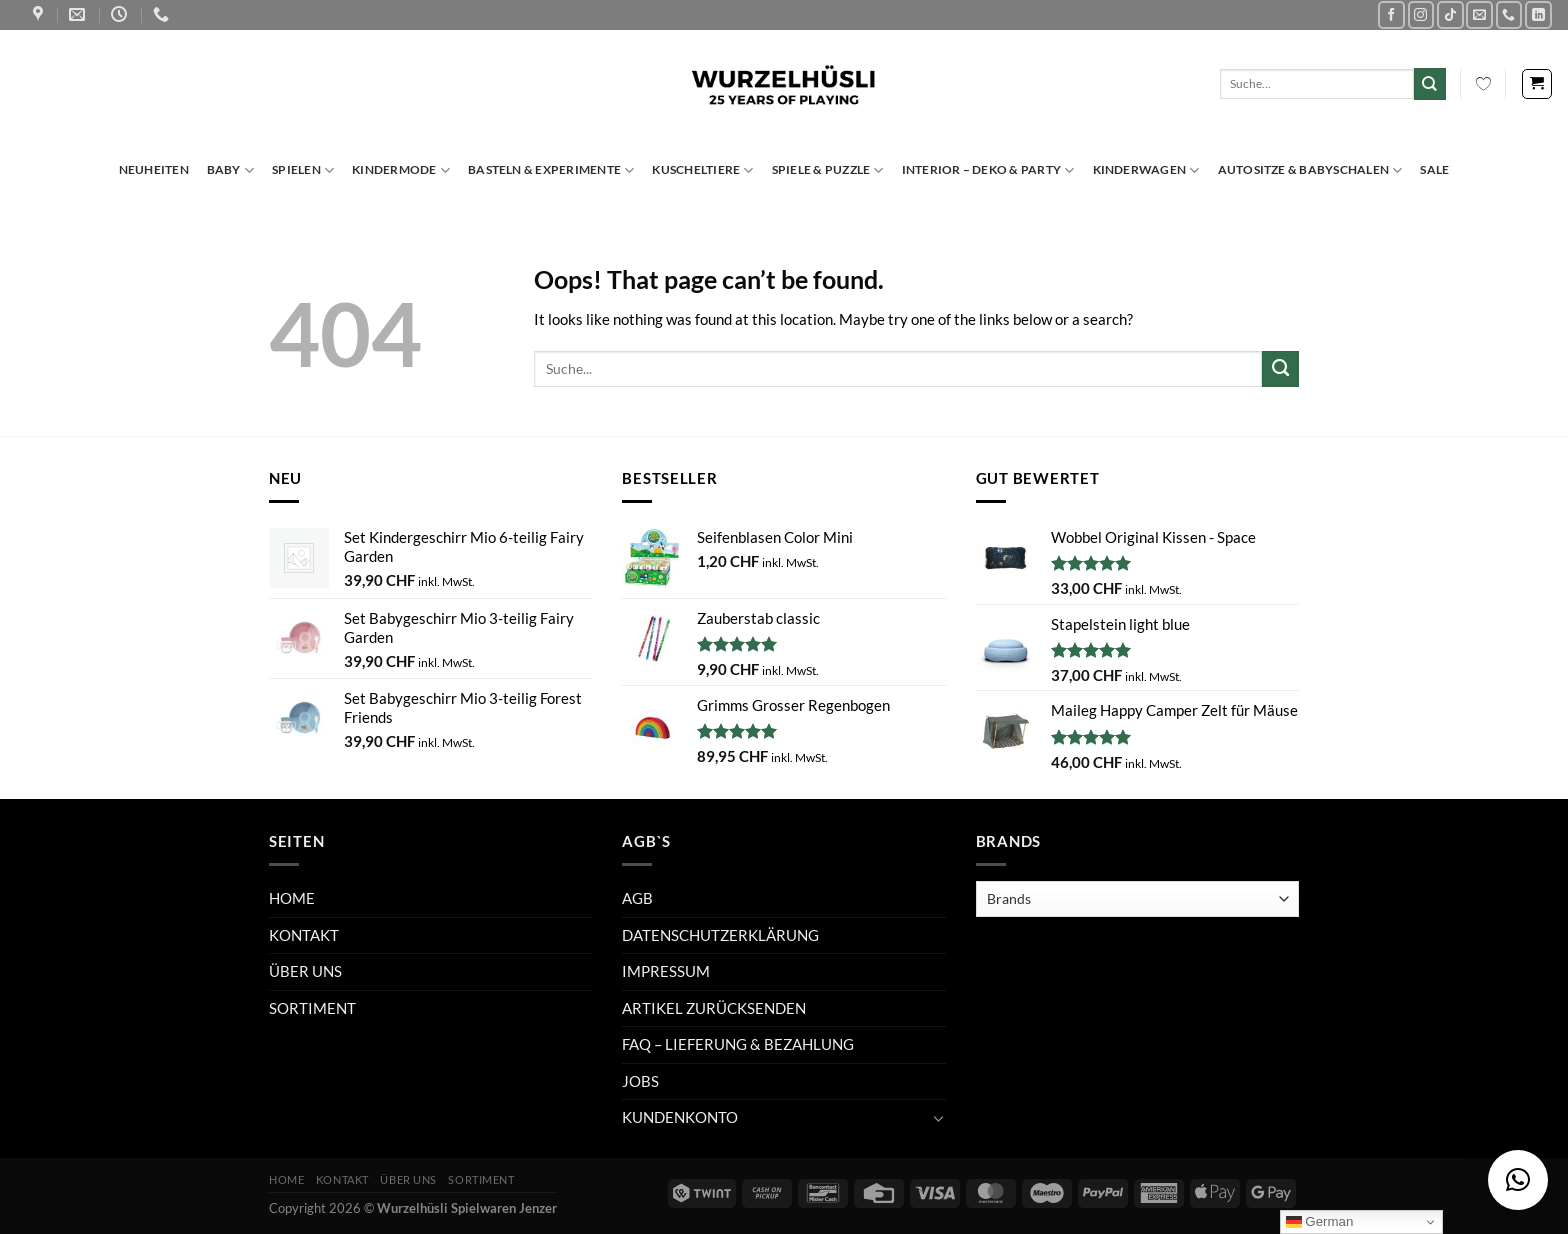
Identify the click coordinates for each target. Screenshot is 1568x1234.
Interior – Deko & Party (988, 170)
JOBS (640, 1081)
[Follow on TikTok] (1450, 14)
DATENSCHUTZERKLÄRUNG (720, 935)
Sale (1434, 169)
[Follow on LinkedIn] (1538, 14)
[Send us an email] (1479, 14)
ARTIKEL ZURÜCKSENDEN (714, 1008)
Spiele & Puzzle (828, 170)
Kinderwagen (1146, 170)
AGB (637, 898)
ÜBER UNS (305, 971)
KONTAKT (304, 935)
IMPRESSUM (666, 971)
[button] (1518, 1180)
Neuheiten (154, 169)
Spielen (303, 170)
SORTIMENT (312, 1008)
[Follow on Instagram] (1421, 14)
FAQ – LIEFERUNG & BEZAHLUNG (738, 1044)
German (1320, 1222)
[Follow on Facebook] (1391, 14)
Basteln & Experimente (551, 170)
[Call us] (1509, 14)
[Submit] (1430, 83)
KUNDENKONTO (680, 1117)
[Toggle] (938, 1118)
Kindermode (401, 170)
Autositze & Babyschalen (1310, 170)
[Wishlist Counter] (1483, 84)
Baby (230, 170)
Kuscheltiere (702, 170)
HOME (292, 898)
